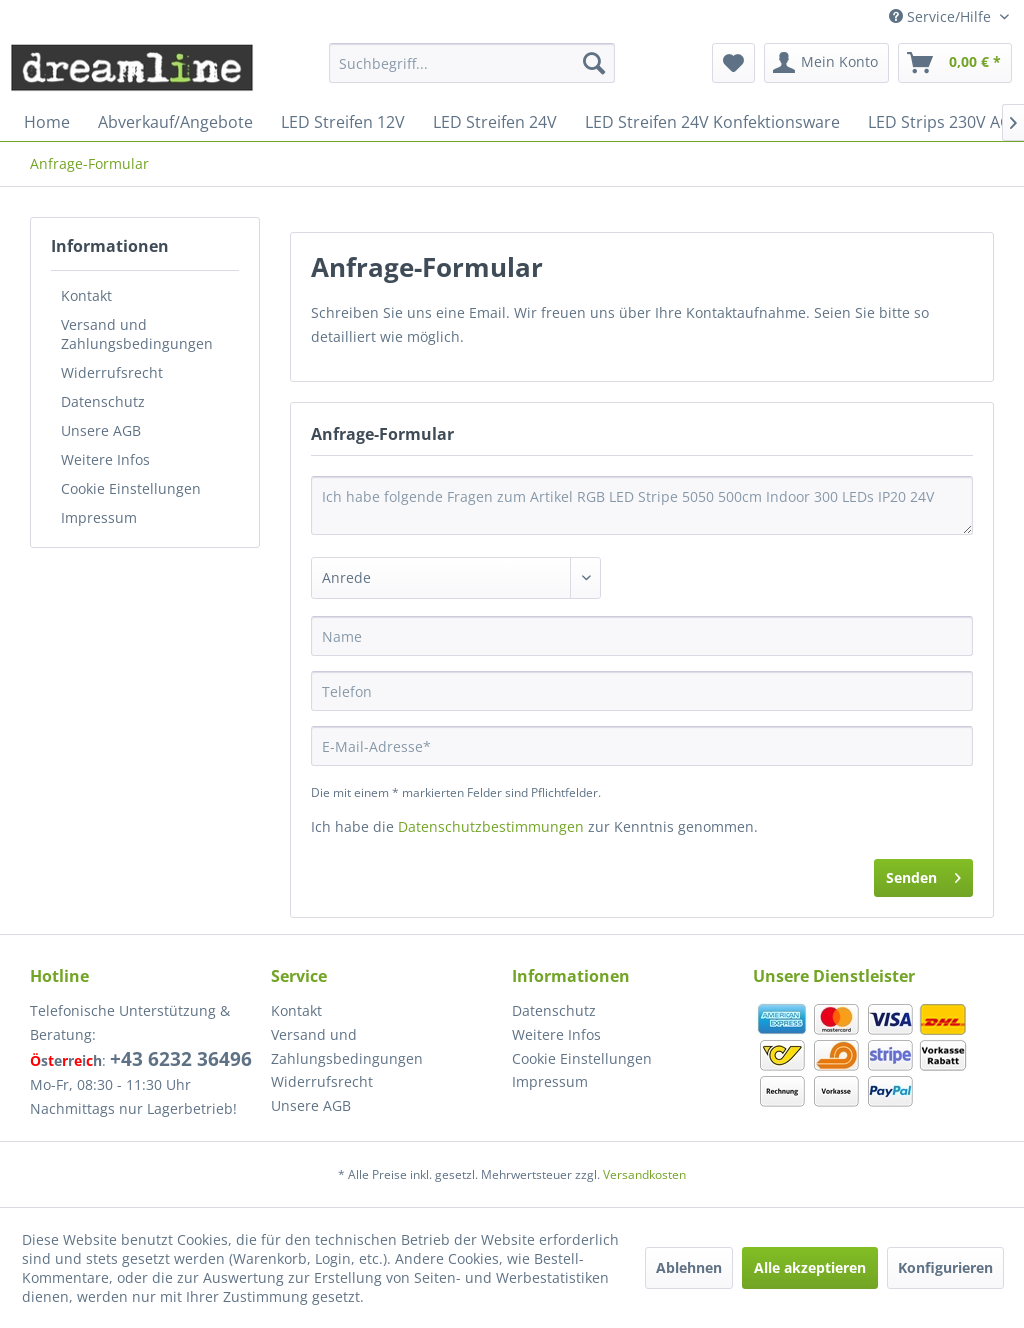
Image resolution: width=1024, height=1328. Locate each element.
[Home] (47, 122)
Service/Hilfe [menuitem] (942, 16)
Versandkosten (644, 1174)
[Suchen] (594, 63)
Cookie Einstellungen (131, 488)
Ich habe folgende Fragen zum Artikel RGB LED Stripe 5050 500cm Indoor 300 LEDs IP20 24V (642, 505)
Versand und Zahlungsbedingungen (137, 334)
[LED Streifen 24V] (495, 122)
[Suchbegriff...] (472, 63)
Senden (923, 874)
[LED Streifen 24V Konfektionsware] (712, 122)
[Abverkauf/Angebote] (175, 122)
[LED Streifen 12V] (343, 122)
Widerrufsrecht (112, 372)
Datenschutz (103, 401)
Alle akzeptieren (810, 1267)
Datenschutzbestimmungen (491, 826)
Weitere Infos (105, 459)
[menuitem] (472, 63)
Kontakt (86, 295)
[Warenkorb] (955, 63)
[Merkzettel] (733, 63)
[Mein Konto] (826, 63)
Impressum (99, 517)
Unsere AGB (101, 430)
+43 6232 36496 (181, 1059)
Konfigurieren (945, 1267)
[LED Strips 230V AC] (939, 122)
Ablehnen (689, 1267)
